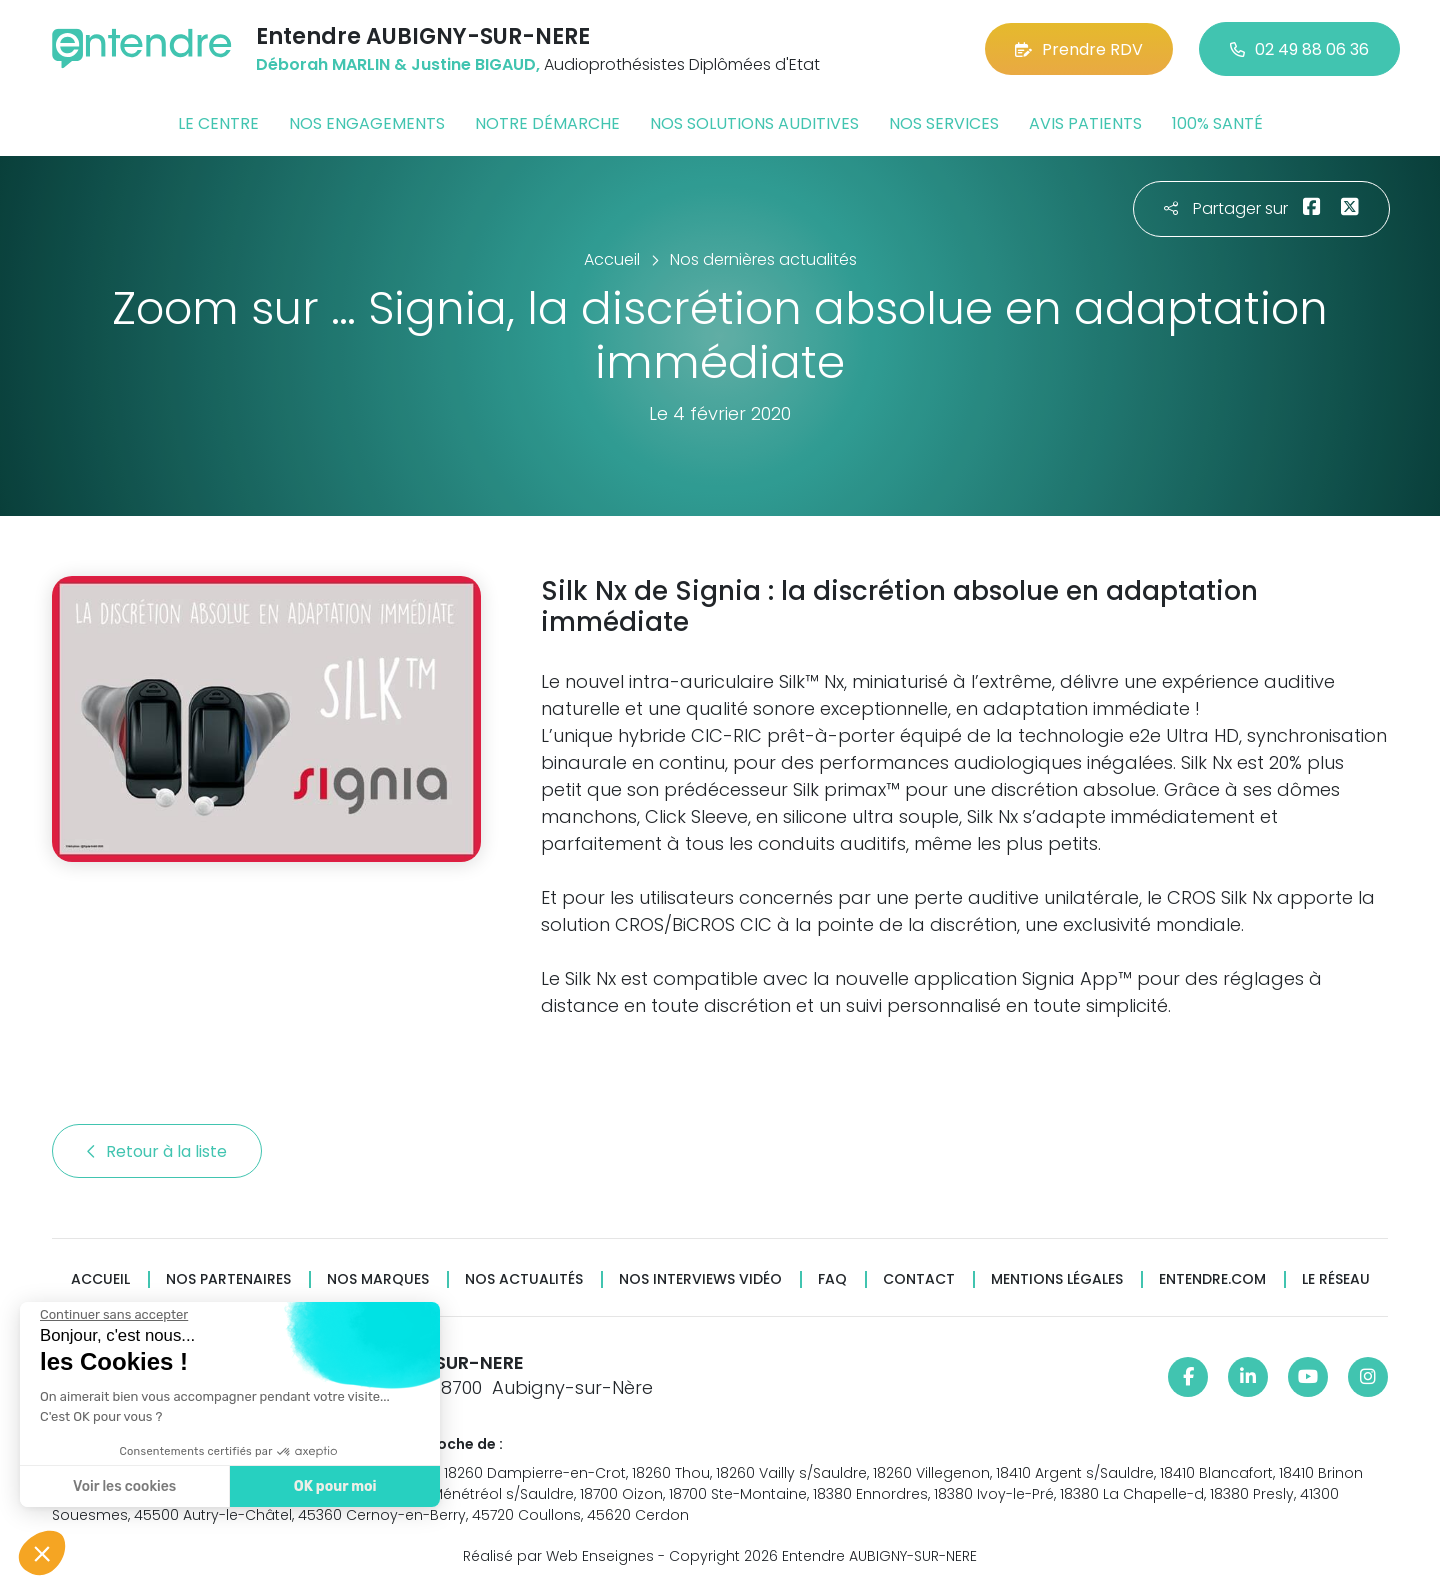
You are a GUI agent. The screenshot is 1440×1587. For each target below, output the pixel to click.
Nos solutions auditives (754, 123)
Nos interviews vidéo (700, 1279)
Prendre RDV (1079, 49)
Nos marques (378, 1279)
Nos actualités (524, 1279)
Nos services (944, 123)
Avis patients (1085, 123)
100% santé (1217, 123)
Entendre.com (1212, 1279)
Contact (919, 1279)
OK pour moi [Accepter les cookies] (334, 1486)
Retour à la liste (157, 1151)
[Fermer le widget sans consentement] (113, 1315)
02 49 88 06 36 (1299, 49)
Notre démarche (547, 123)
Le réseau (1336, 1279)
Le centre (218, 123)
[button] (42, 1553)
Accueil (100, 1279)
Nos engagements (367, 123)
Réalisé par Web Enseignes (558, 1556)
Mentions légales (1057, 1279)
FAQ (832, 1279)
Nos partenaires (228, 1279)
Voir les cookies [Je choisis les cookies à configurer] (123, 1486)
